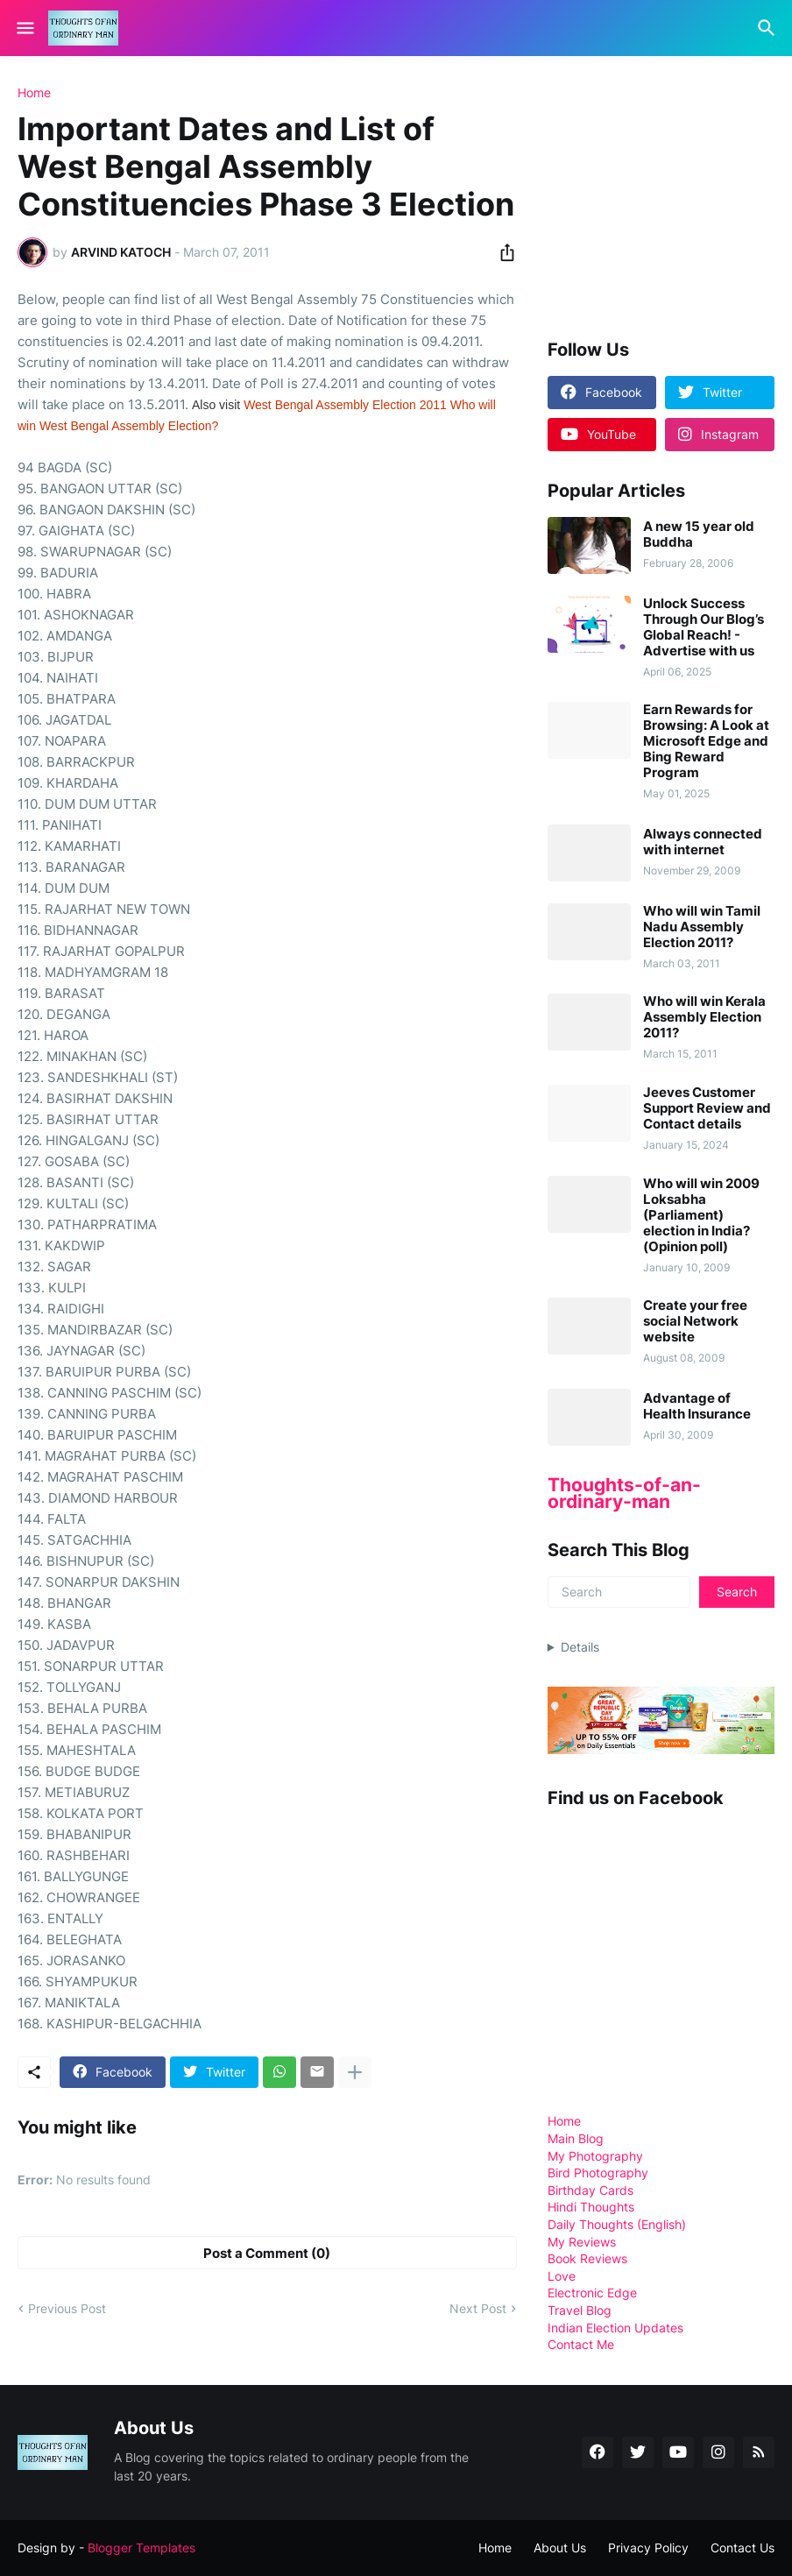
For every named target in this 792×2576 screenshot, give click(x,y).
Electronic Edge (592, 2292)
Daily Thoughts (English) (617, 2224)
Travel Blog (580, 2310)
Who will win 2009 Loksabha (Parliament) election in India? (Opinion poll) (701, 1215)
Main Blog (576, 2138)
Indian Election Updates (615, 2327)
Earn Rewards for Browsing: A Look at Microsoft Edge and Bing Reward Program (706, 741)
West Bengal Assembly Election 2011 (345, 405)
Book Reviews (587, 2258)
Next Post (477, 2308)
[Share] (502, 252)
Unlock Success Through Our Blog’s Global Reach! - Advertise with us (703, 627)
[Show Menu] (24, 28)
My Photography (595, 2155)
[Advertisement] (670, 196)
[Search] (769, 28)
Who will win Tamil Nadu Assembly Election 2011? (701, 927)
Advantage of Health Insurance (697, 1406)
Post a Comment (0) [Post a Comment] (266, 2253)
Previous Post (67, 2308)
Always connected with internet (702, 842)
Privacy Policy (648, 2547)
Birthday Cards (590, 2190)
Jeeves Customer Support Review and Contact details (707, 1108)
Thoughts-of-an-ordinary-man (624, 1493)
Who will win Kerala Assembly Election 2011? (704, 1017)
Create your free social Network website (695, 1321)
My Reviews (582, 2241)
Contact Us (742, 2547)
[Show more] (354, 2072)
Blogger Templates (141, 2547)
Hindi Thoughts (591, 2206)
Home (34, 93)
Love (562, 2275)
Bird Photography (598, 2172)
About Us (560, 2547)
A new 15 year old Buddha (698, 534)
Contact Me (581, 2344)
